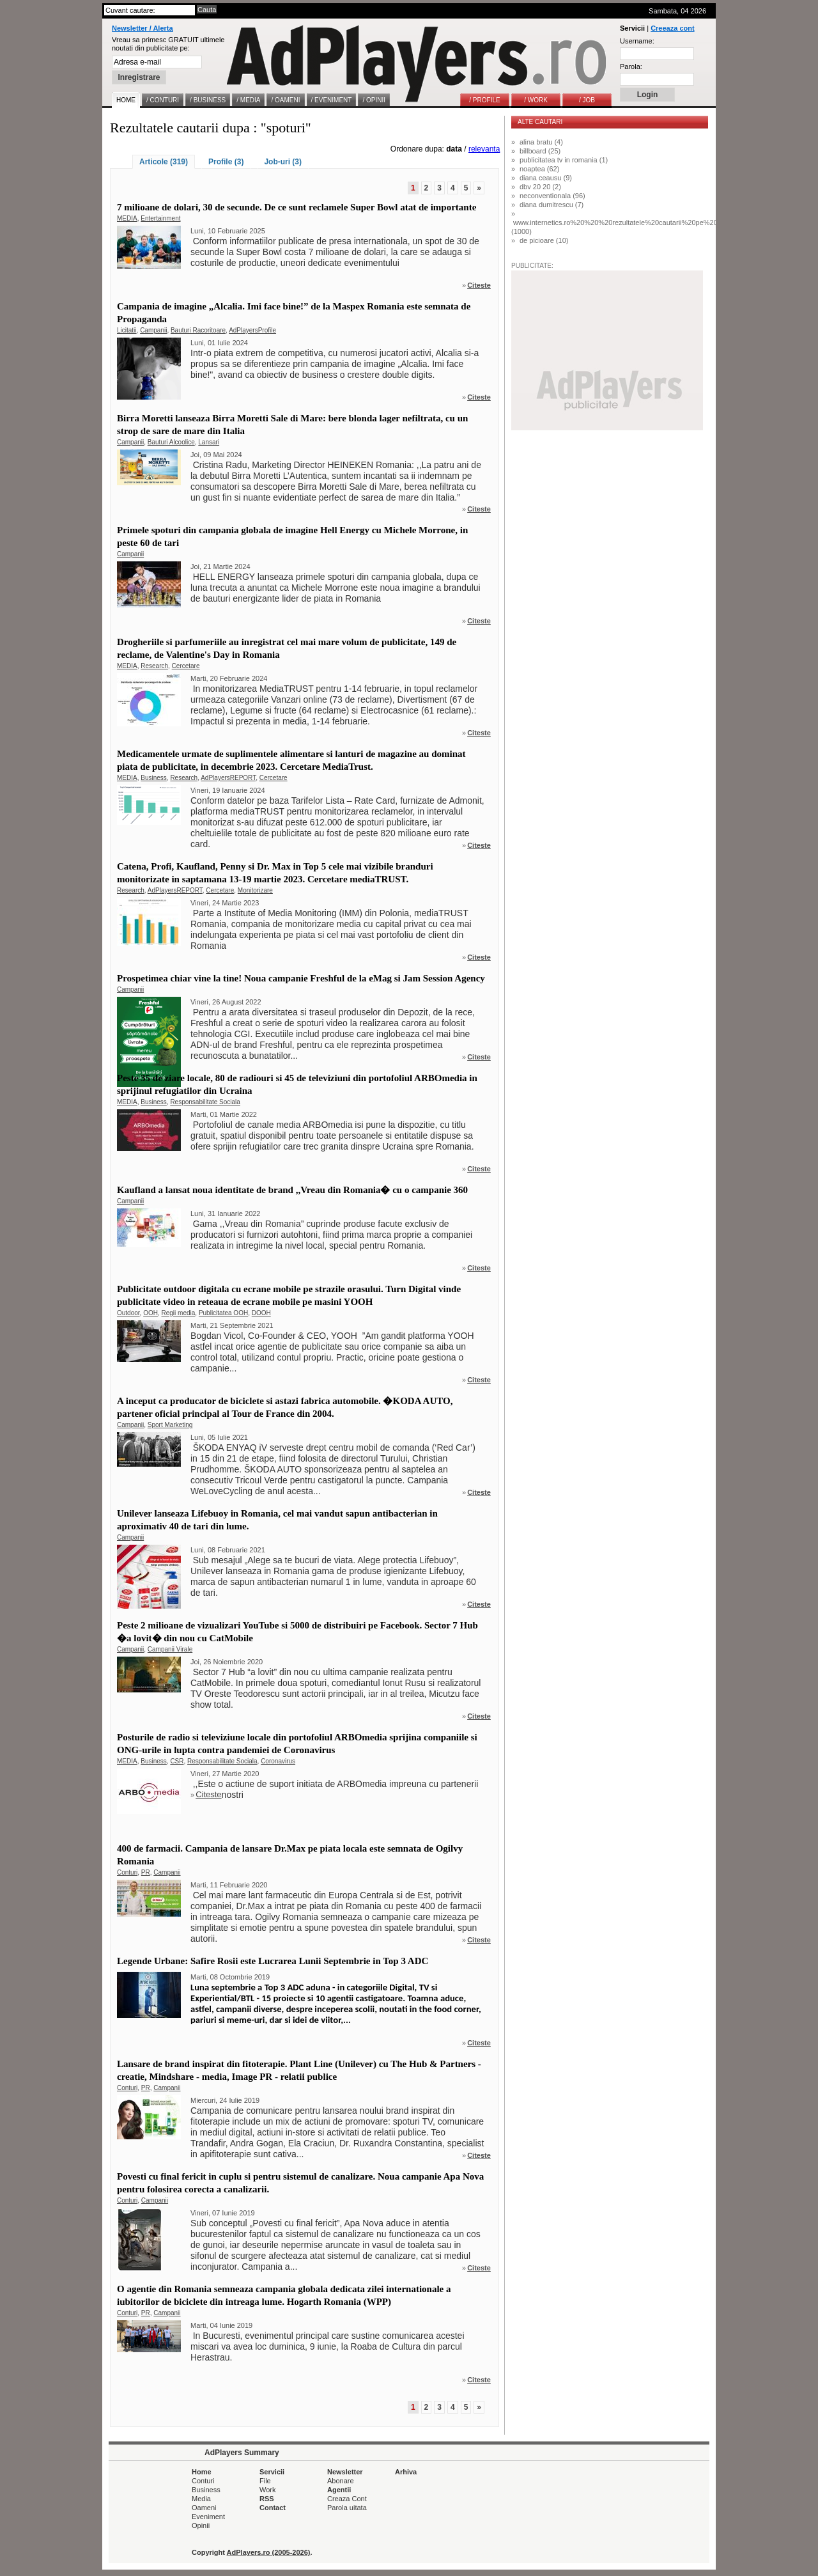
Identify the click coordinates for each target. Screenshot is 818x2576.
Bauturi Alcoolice (171, 442)
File (265, 2481)
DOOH (261, 1312)
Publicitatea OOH (223, 1312)
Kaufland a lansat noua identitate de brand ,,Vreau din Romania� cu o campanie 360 (292, 1190)
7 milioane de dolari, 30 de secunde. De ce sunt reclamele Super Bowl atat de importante (296, 207)
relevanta (484, 148)
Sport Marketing (170, 1424)
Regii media (179, 1312)
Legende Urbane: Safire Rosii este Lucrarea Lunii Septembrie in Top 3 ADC (272, 1961)
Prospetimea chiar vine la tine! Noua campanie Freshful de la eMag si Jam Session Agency (301, 978)
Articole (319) (163, 161)
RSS (266, 2498)
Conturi (127, 1872)
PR (145, 1872)
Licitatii (127, 330)
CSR (176, 1761)
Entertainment (160, 218)
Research (154, 665)
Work (267, 2490)
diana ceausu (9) (546, 178)
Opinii (201, 2525)
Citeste (479, 285)
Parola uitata (347, 2507)
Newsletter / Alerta (142, 28)
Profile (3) (225, 161)
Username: (637, 41)
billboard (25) (540, 151)
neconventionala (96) (552, 195)
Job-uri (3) (283, 161)
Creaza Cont (347, 2498)
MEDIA (127, 218)
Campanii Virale (170, 1649)
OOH (150, 1312)
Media (201, 2498)
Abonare (340, 2481)
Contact (272, 2507)
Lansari (208, 442)
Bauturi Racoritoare (198, 330)
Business (154, 777)
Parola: (631, 66)
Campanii (153, 330)
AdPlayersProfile (252, 330)
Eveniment (208, 2516)
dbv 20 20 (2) (540, 187)
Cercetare (186, 665)
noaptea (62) (539, 169)
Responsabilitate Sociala (205, 1101)
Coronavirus (278, 1761)
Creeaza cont (672, 28)
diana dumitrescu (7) (551, 204)
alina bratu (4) (541, 142)
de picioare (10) (544, 240)
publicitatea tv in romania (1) (564, 160)
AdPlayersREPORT (228, 777)
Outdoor (128, 1312)
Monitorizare (255, 890)
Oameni (204, 2507)
